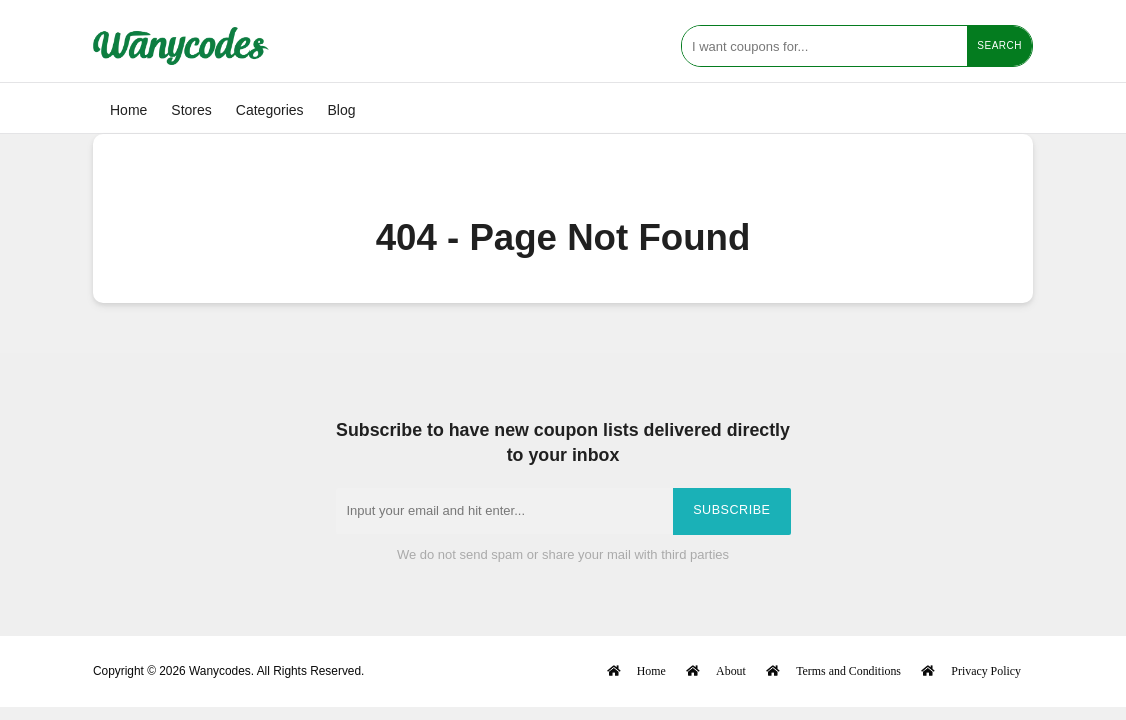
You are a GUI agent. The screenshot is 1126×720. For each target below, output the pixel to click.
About (731, 670)
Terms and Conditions (848, 670)
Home (128, 110)
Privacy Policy (986, 670)
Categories (270, 110)
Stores (191, 110)
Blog (342, 110)
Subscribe (731, 510)
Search (999, 45)
